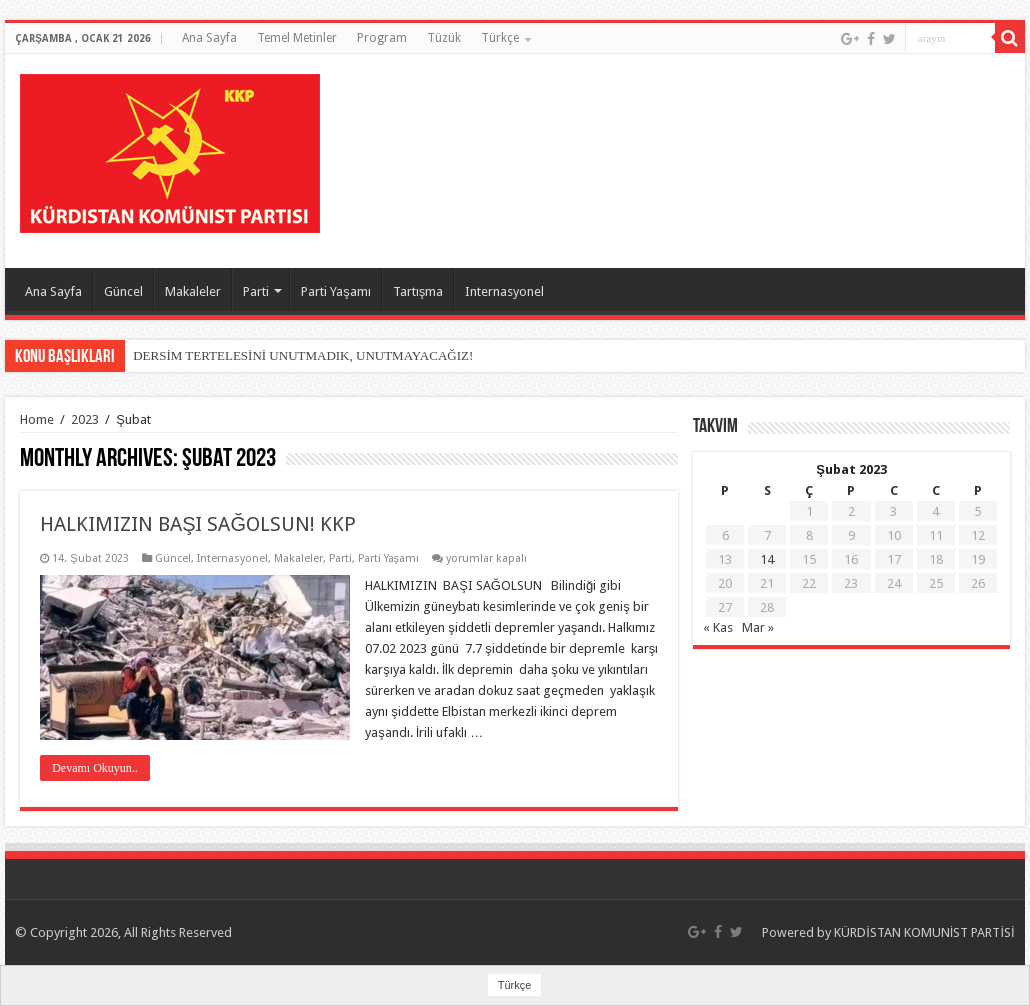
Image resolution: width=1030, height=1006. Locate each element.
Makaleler (193, 291)
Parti (256, 291)
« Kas (718, 627)
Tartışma (418, 291)
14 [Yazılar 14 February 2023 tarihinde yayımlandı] (767, 559)
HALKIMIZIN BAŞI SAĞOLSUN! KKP (198, 524)
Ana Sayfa (209, 38)
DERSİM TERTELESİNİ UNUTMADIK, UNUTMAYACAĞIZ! (303, 355)
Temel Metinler (297, 38)
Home (37, 419)
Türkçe (500, 38)
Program (382, 38)
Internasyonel (504, 291)
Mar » (758, 627)
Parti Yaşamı (336, 291)
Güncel (123, 291)
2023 (85, 419)
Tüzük (444, 38)
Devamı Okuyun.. (95, 768)
